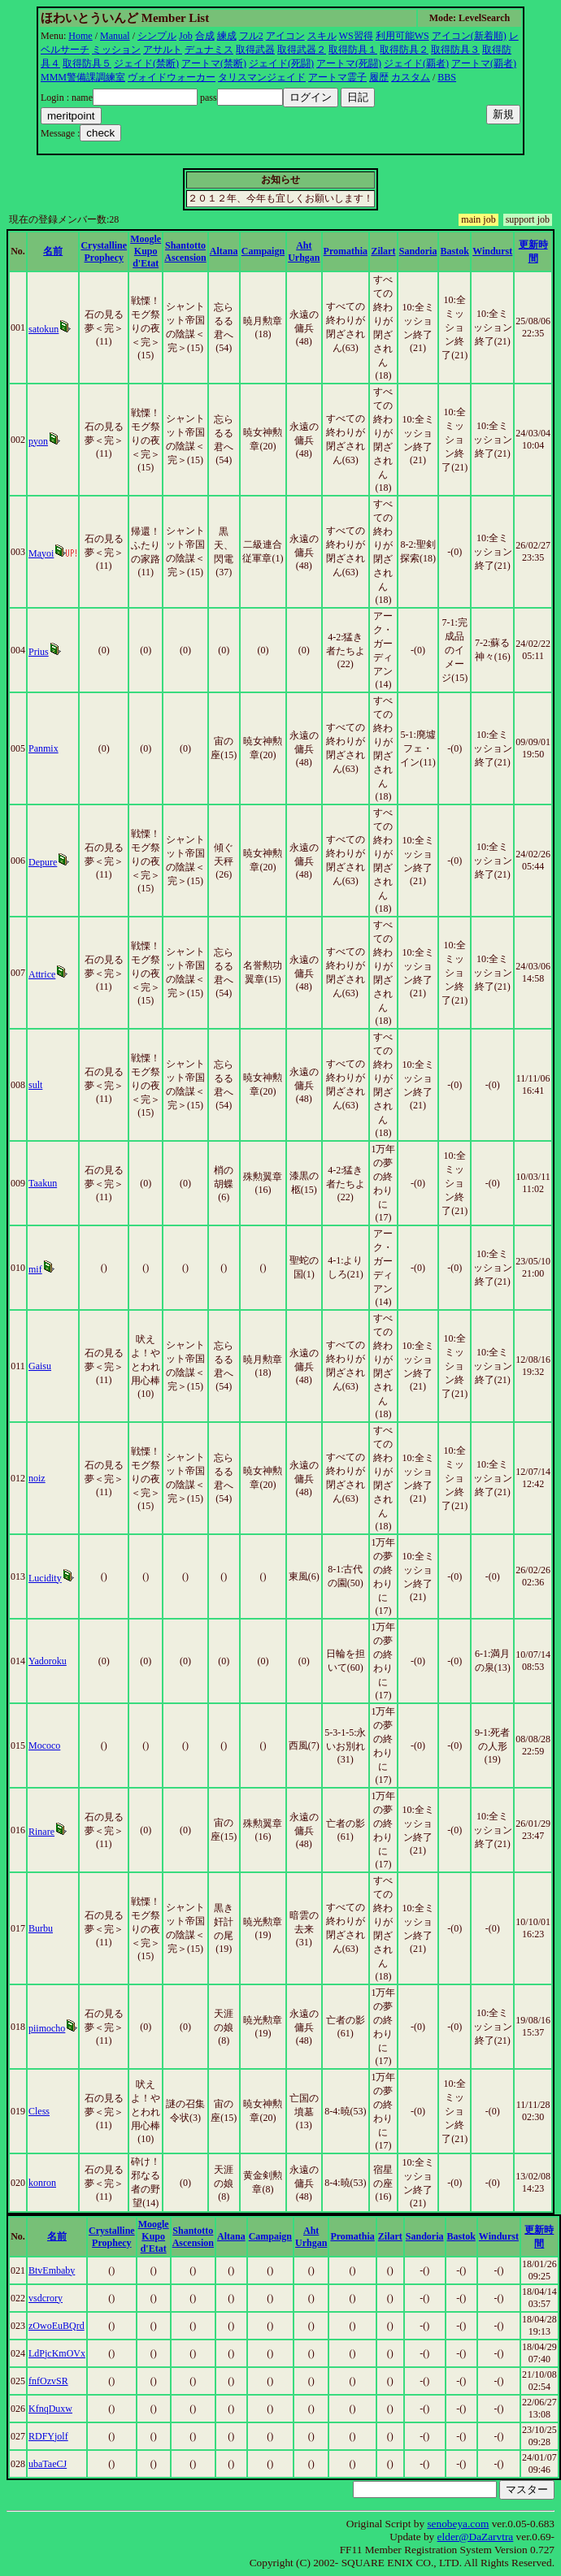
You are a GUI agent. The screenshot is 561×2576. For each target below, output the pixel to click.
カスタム (410, 77)
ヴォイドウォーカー (171, 77)
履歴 (379, 77)
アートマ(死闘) (348, 63)
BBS (446, 77)
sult (35, 1085)
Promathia (345, 251)
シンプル (156, 35)
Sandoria (418, 251)
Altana (224, 251)
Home (80, 35)
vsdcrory (45, 2298)
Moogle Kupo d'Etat (145, 251)
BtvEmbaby (51, 2270)
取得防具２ (404, 49)
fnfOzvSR (48, 2381)
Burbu (40, 1928)
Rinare (41, 1831)
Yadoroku (47, 1661)
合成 (205, 35)
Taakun (42, 1183)
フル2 (251, 35)
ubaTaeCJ (47, 2464)
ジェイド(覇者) (416, 63)
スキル (322, 35)
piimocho (46, 2028)
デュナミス (209, 49)
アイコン (285, 35)
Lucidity (45, 1578)
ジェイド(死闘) (281, 63)
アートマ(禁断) (213, 63)
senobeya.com (458, 2523)
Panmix (43, 748)
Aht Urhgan (304, 251)
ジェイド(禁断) (146, 63)
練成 (227, 35)
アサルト (162, 49)
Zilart (383, 251)
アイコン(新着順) (469, 35)
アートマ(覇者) (483, 63)
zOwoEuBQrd (56, 2325)
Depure (42, 862)
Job (186, 35)
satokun (43, 329)
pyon (38, 441)
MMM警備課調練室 (83, 77)
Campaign (263, 251)
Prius (38, 651)
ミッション (116, 49)
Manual (115, 35)
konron (42, 2182)
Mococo (44, 1745)
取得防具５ (87, 63)
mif (35, 1269)
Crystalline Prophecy (103, 251)
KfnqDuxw (50, 2408)
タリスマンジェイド (262, 77)
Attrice (41, 974)
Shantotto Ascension (185, 251)
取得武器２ (301, 49)
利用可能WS (402, 35)
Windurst (492, 251)
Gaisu (39, 1366)
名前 (53, 251)
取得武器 (255, 49)
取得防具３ (455, 49)
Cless (39, 2111)
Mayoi (41, 553)
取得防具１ (352, 49)
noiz (37, 1478)
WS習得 (356, 35)
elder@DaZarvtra (475, 2536)
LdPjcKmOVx (56, 2353)
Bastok (455, 251)
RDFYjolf (48, 2436)
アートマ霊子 (337, 77)
